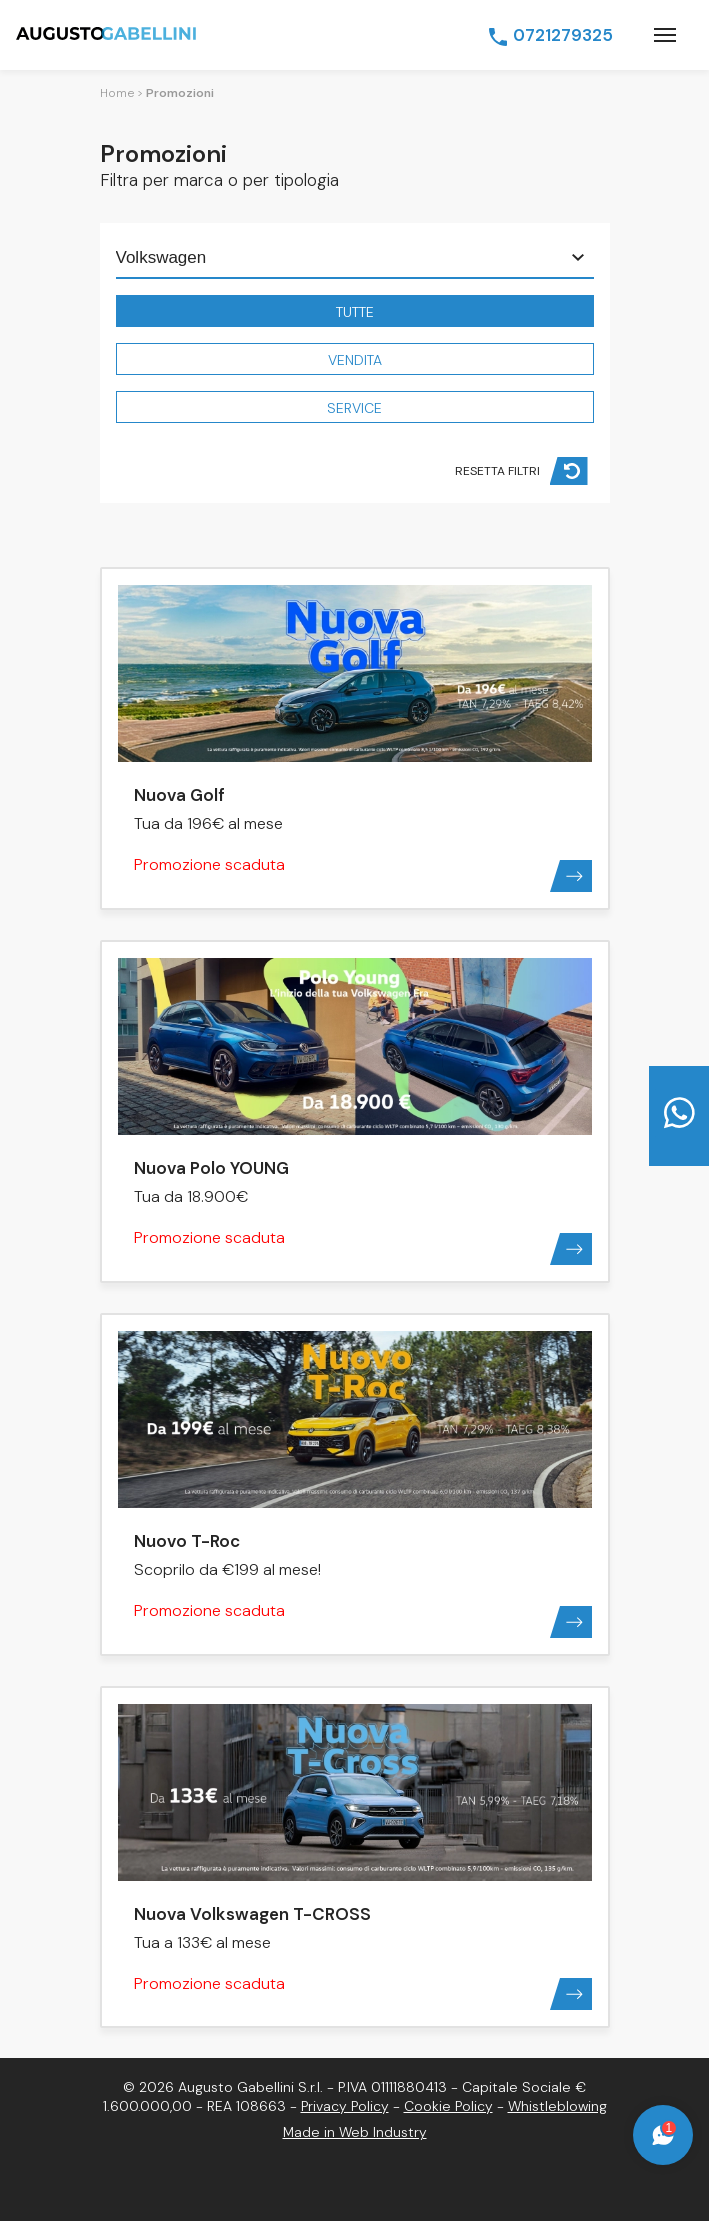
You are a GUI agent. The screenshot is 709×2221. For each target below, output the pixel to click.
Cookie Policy (448, 2106)
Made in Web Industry (355, 2132)
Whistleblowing (557, 2106)
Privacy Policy (345, 2106)
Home (117, 93)
